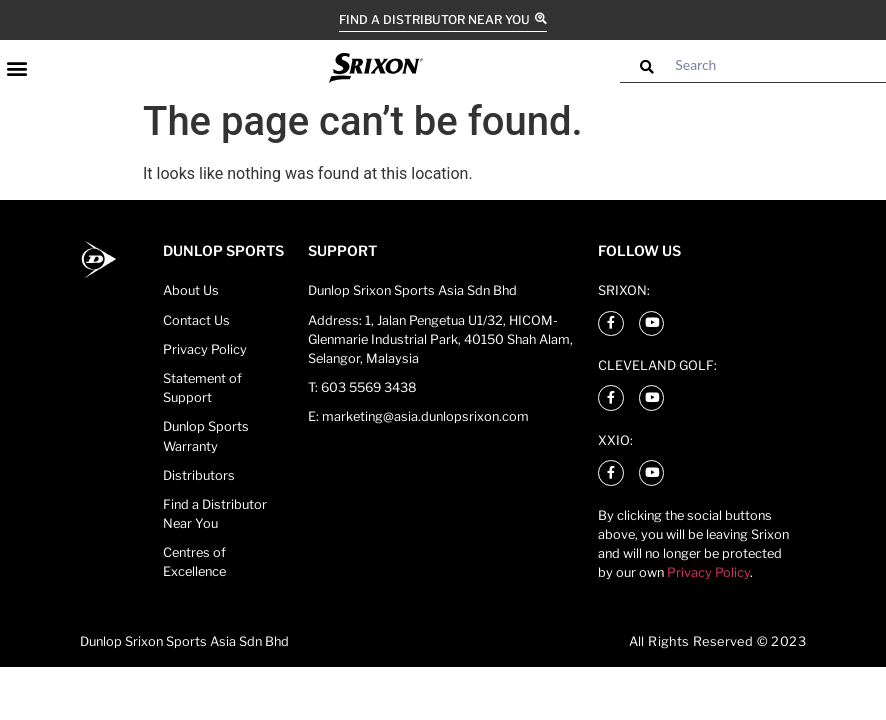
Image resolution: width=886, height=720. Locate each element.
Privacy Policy (708, 572)
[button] (16, 67)
